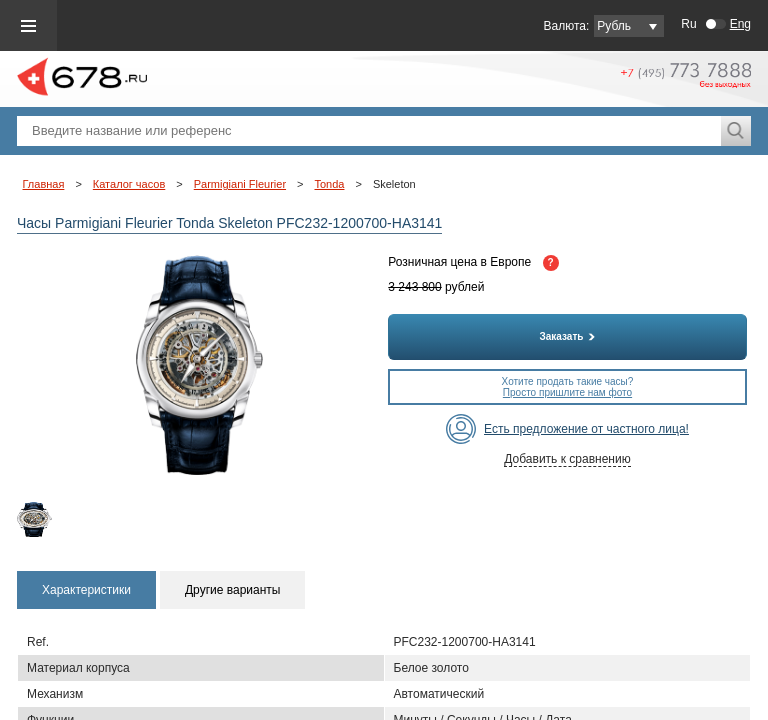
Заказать (568, 336)
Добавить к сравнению (567, 459)
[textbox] (369, 131)
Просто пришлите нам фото (567, 392)
